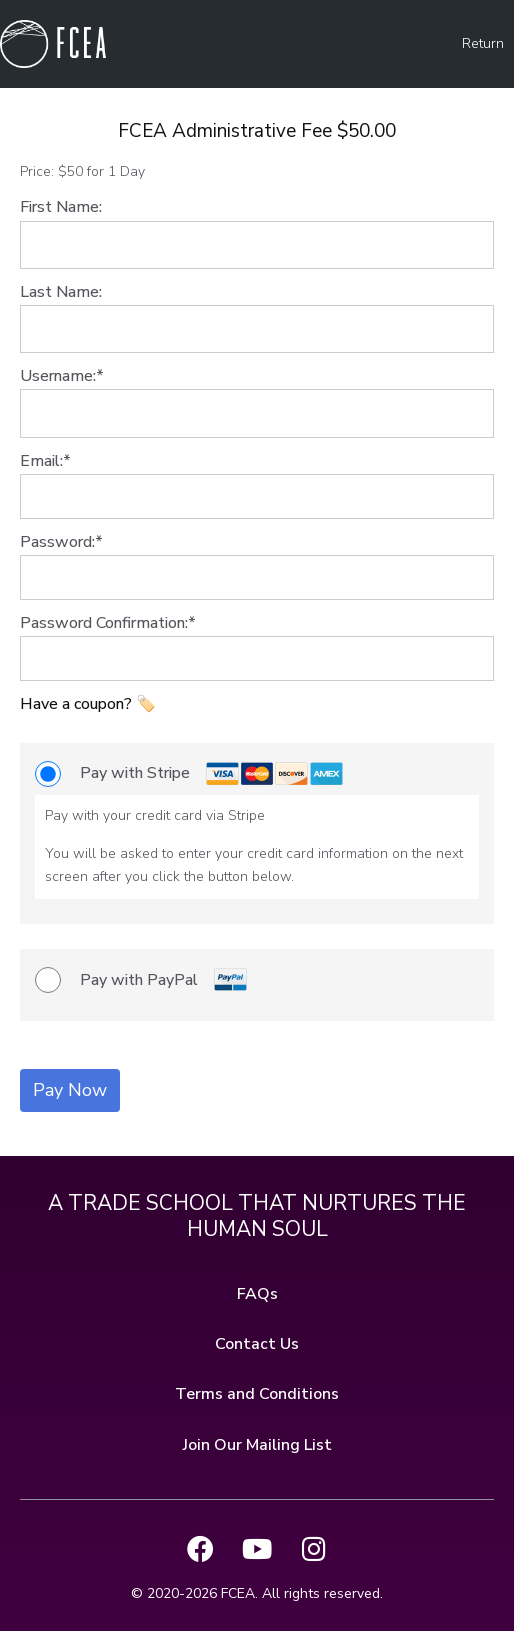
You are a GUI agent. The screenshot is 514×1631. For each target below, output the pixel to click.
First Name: (61, 207)
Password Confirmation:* (108, 623)
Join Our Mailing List (257, 1445)
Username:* (62, 376)
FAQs (257, 1294)
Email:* (45, 461)
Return (483, 43)
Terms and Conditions (257, 1394)
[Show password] (464, 577)
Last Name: (61, 292)
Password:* (61, 542)
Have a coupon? (78, 704)
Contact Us (257, 1344)
